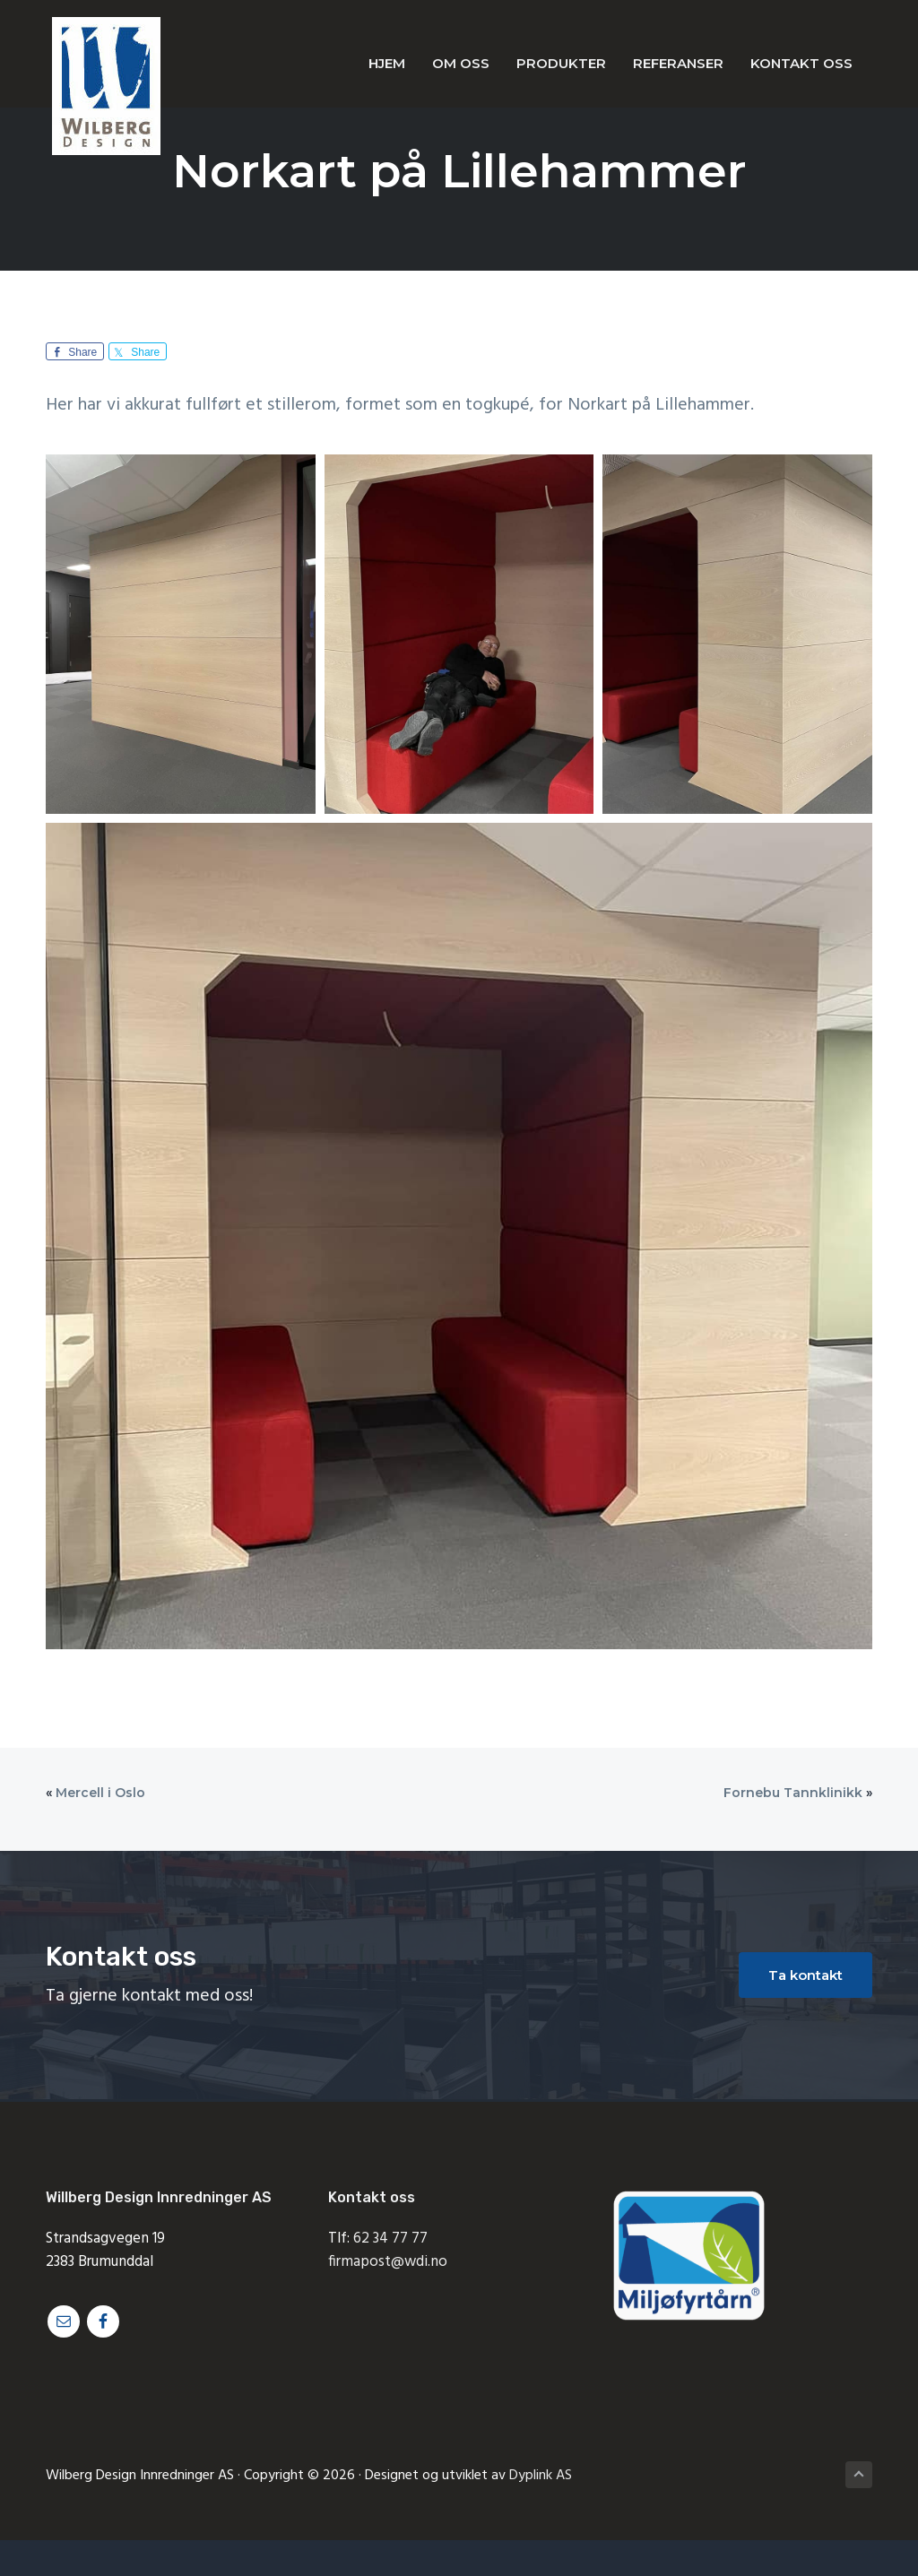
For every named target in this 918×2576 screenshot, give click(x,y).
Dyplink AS (540, 2475)
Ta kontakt (805, 1975)
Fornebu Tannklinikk (792, 1793)
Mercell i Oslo (100, 1793)
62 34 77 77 (390, 2238)
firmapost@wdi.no (387, 2262)
